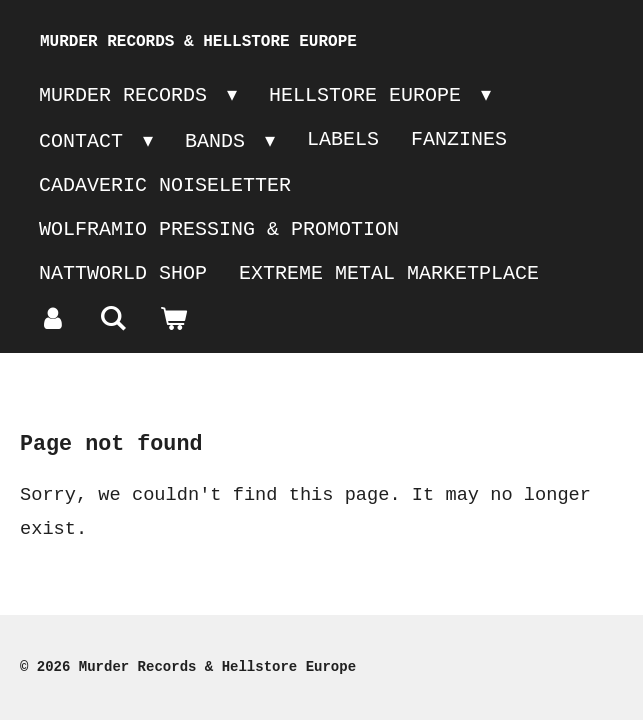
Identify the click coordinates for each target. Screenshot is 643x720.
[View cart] (173, 320)
